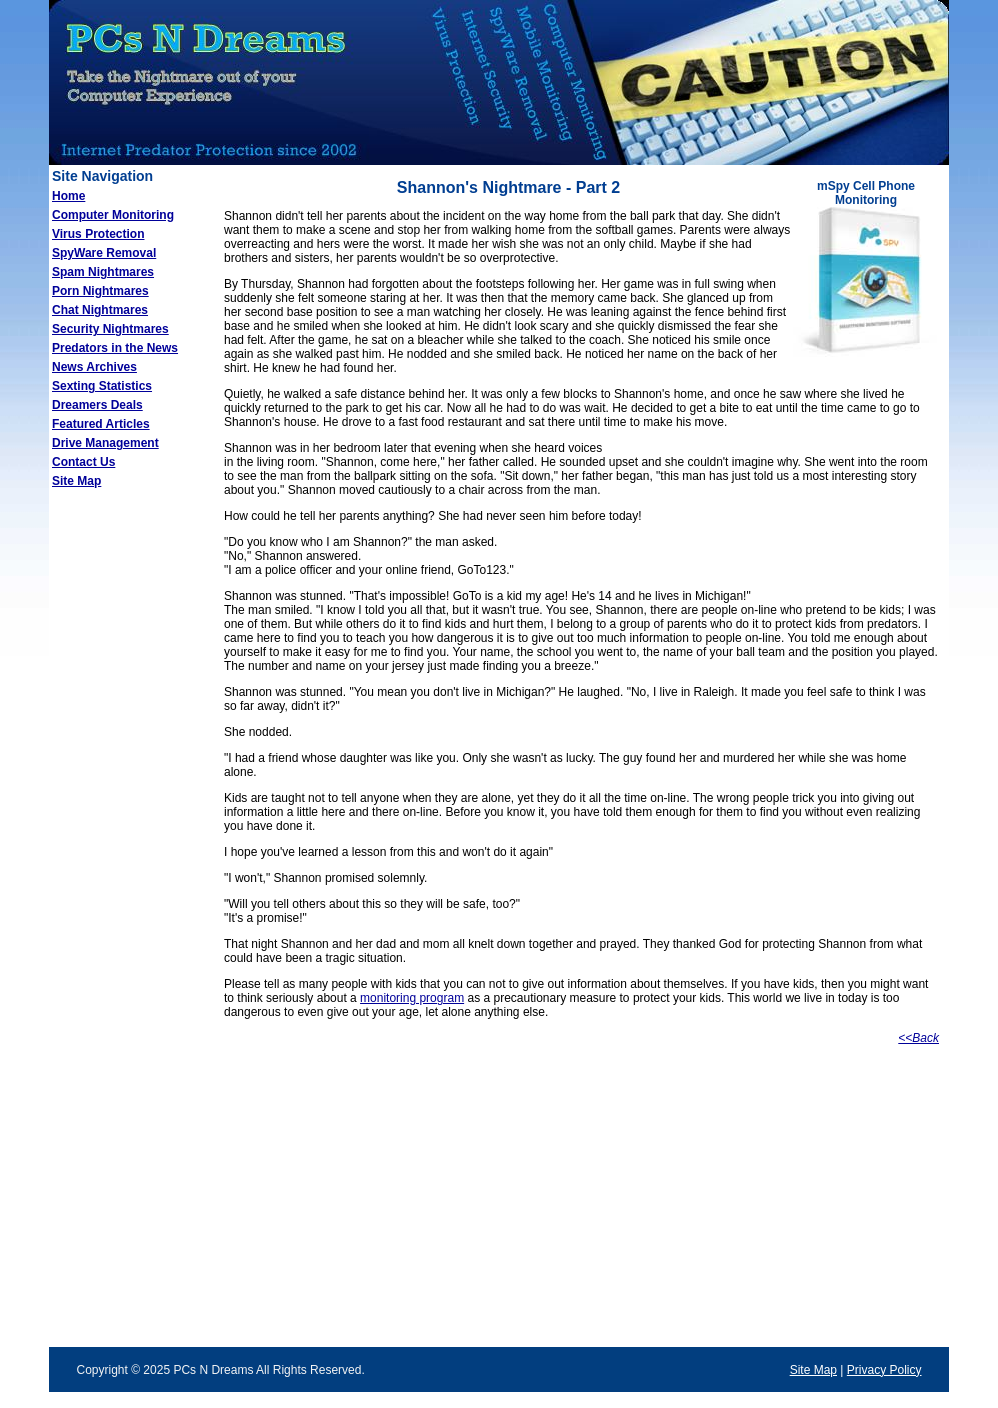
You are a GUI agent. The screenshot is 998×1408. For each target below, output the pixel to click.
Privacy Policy (884, 1370)
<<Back (918, 1038)
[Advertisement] (129, 819)
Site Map (813, 1370)
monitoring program (412, 998)
